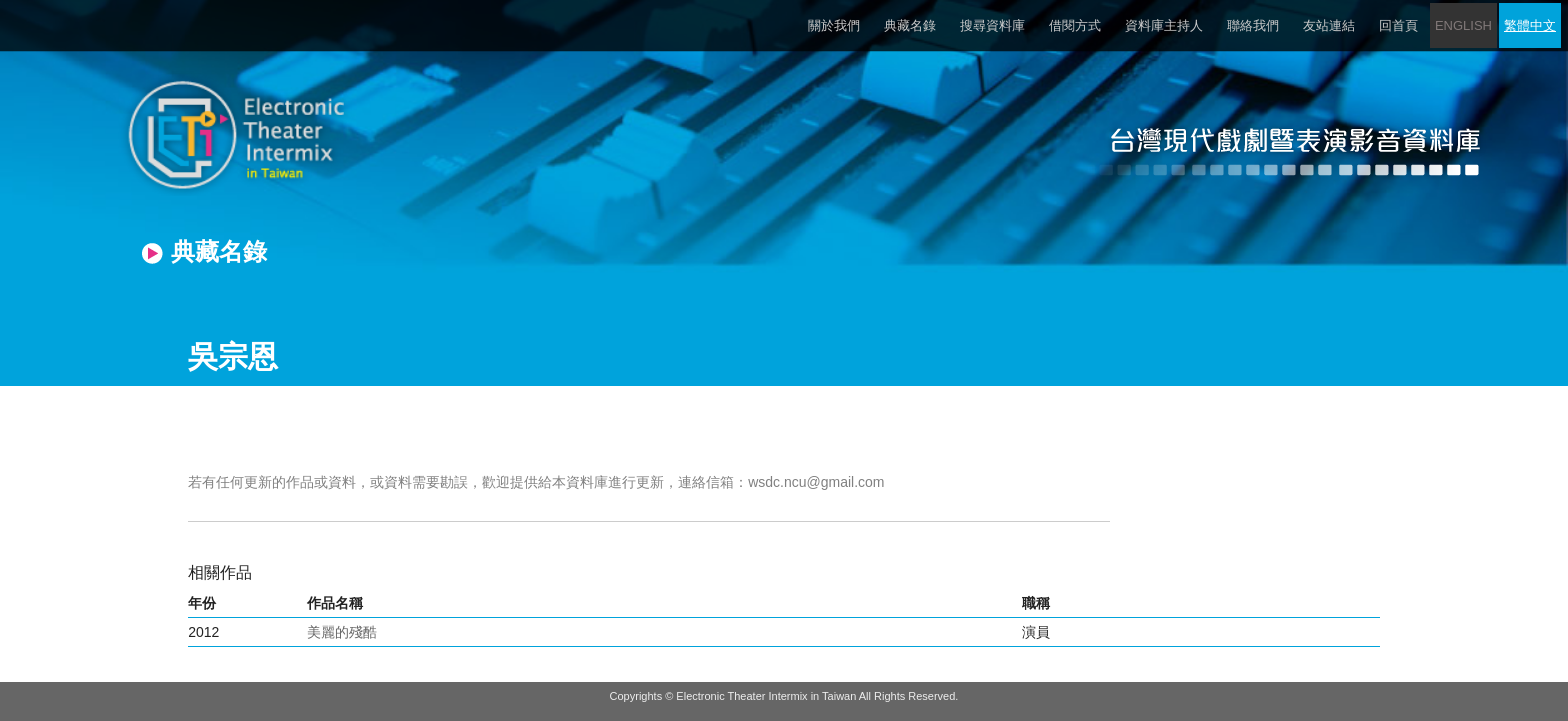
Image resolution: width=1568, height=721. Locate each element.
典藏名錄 (910, 25)
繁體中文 (1530, 25)
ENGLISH (1463, 25)
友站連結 (1329, 25)
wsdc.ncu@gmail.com (816, 482)
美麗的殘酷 (342, 632)
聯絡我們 (1253, 25)
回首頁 (1398, 25)
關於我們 (834, 25)
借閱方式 (1075, 25)
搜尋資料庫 (992, 25)
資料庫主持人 (1164, 25)
